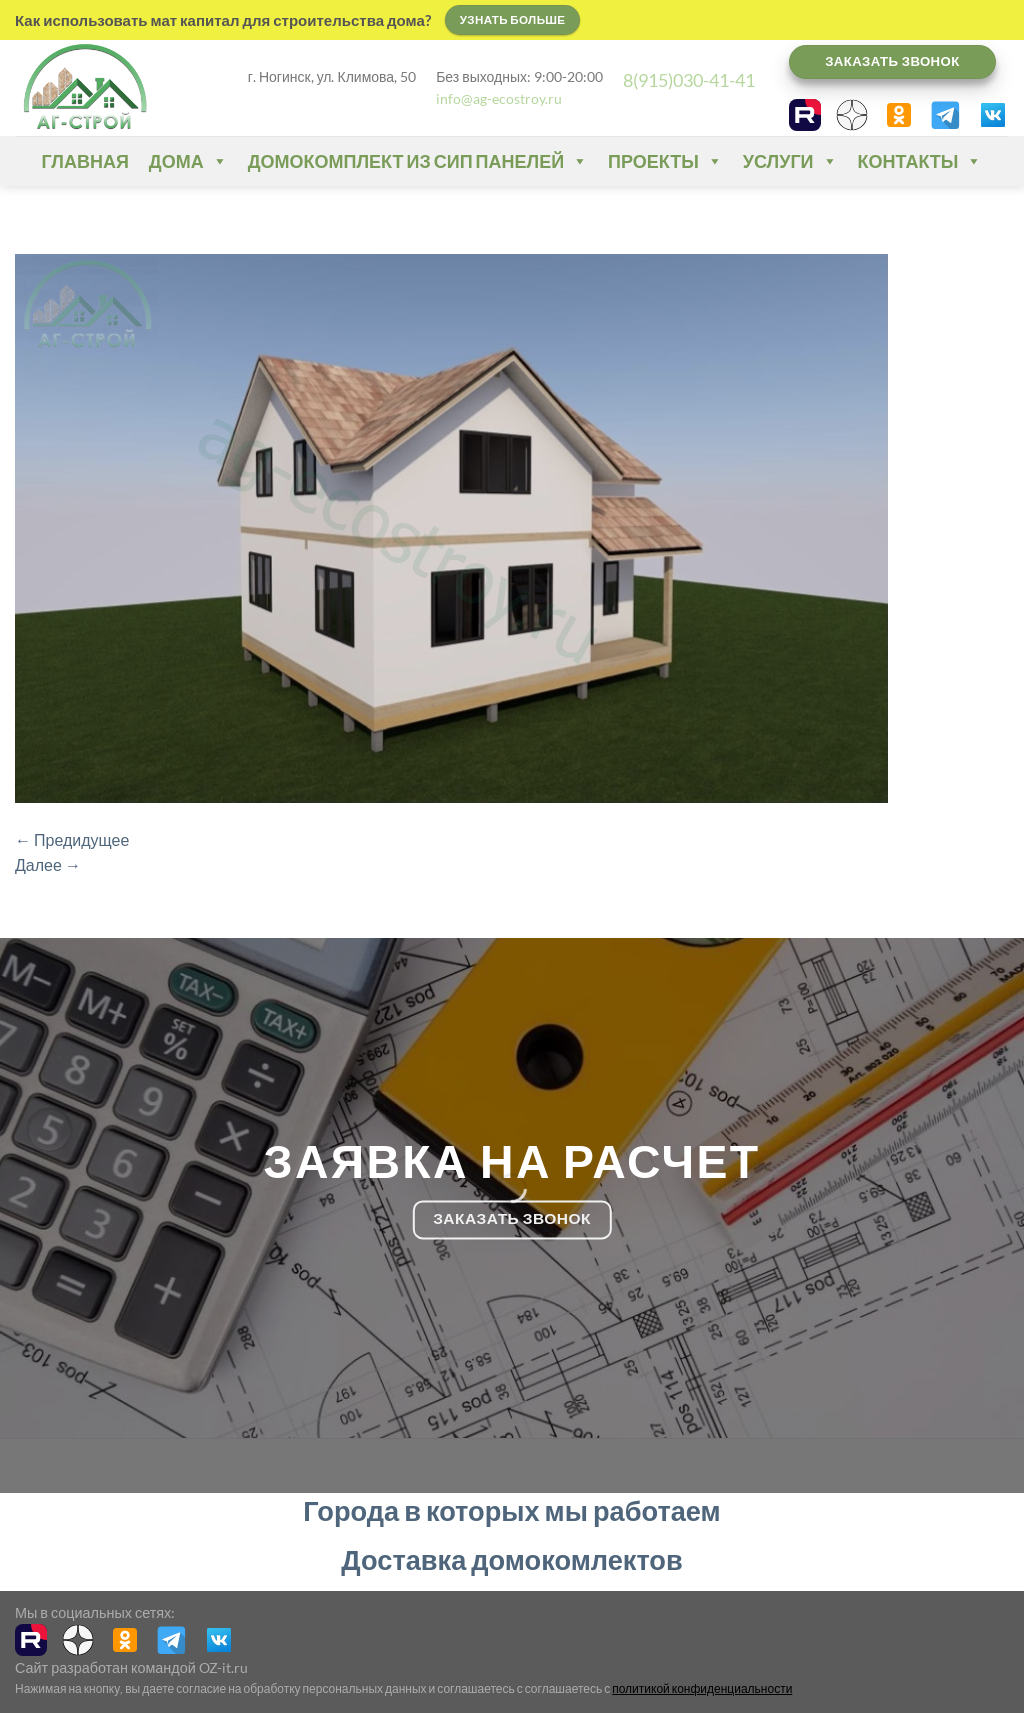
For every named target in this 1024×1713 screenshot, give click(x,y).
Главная (85, 161)
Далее (48, 864)
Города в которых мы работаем (511, 1510)
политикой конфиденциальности (702, 1688)
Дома (188, 161)
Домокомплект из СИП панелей (418, 161)
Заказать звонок (892, 61)
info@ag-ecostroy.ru (499, 98)
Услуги (790, 161)
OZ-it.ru (223, 1667)
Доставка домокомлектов (511, 1559)
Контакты (920, 161)
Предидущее (72, 839)
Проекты (665, 161)
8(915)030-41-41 (689, 80)
